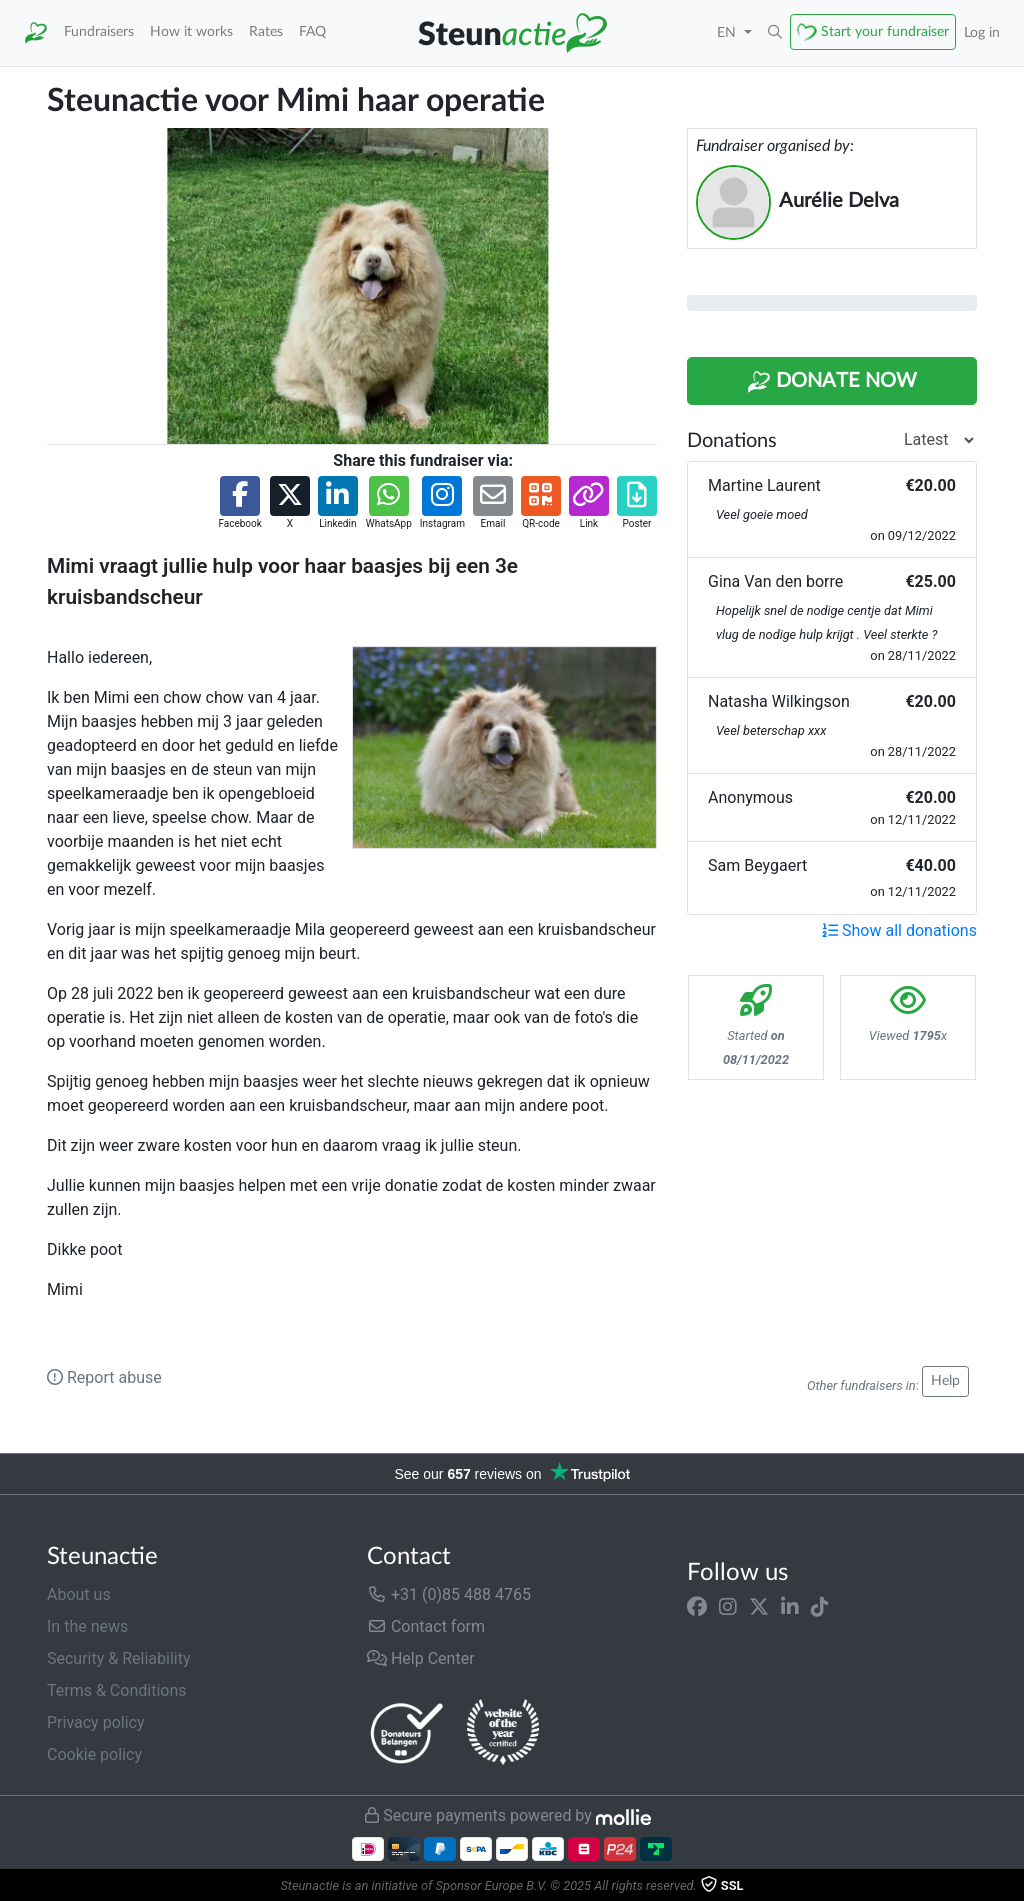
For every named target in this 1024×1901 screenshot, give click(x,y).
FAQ (312, 31)
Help (945, 1381)
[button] (775, 33)
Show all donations (899, 930)
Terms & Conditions (117, 1690)
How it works (191, 31)
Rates (266, 31)
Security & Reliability (118, 1658)
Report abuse (104, 1377)
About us (79, 1594)
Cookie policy (94, 1754)
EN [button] (728, 32)
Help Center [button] (421, 1658)
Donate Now (832, 382)
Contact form (426, 1626)
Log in (982, 32)
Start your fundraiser (885, 31)
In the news (87, 1626)
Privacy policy (96, 1722)
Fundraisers (99, 31)
